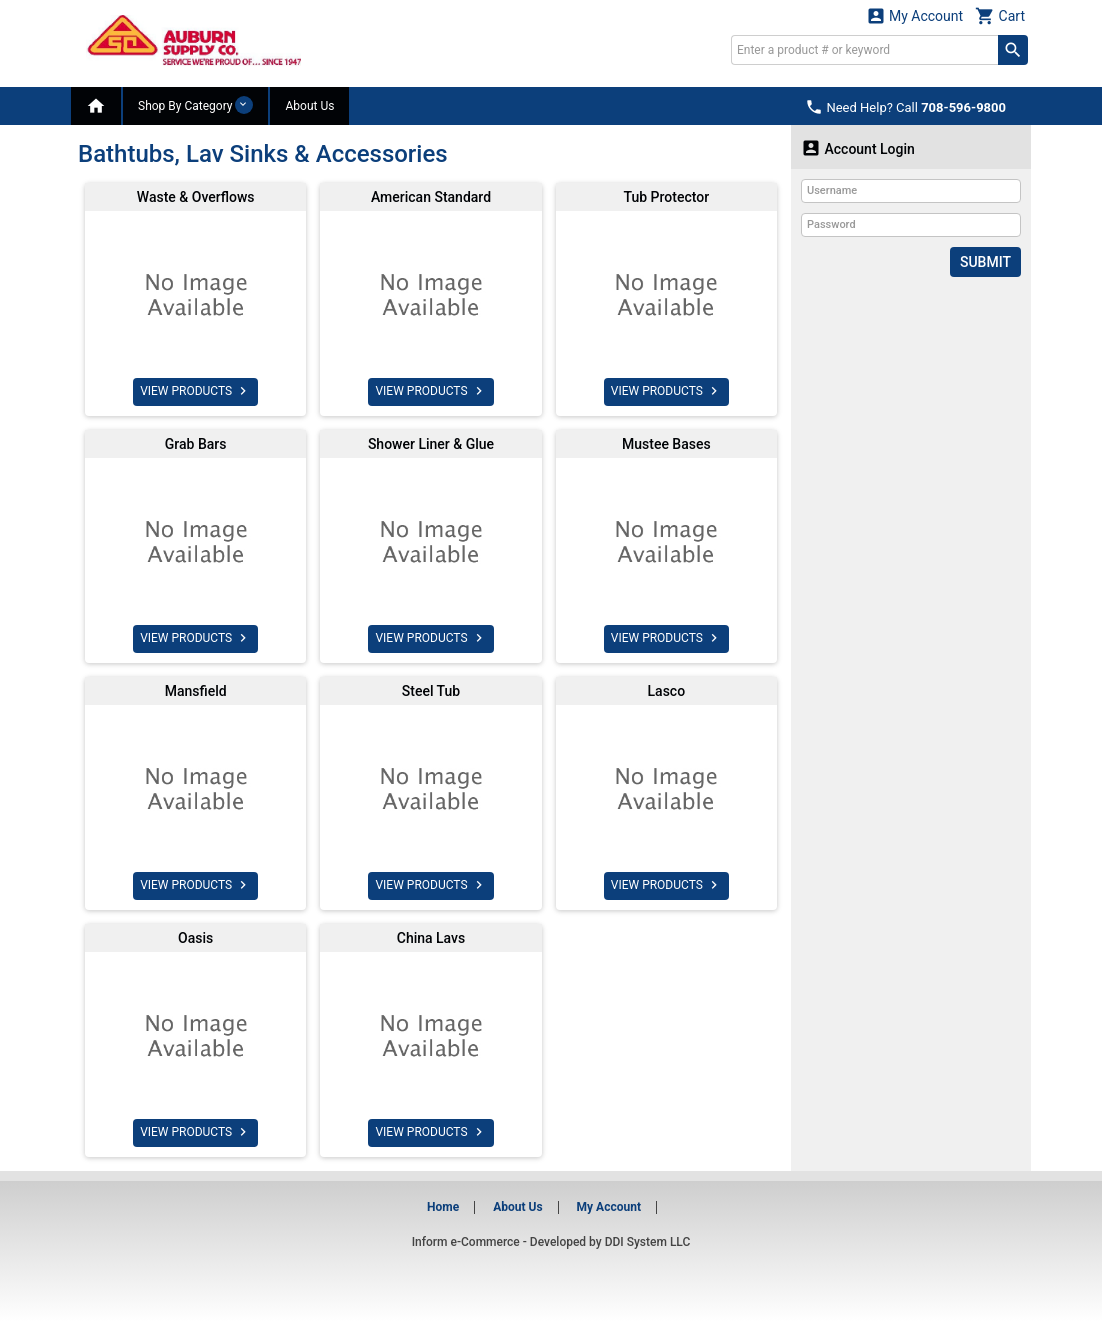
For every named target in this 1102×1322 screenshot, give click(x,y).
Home (443, 1207)
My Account (915, 15)
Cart (1000, 15)
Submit (985, 262)
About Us (309, 106)
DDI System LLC (648, 1242)
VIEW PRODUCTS (195, 391)
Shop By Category (195, 105)
